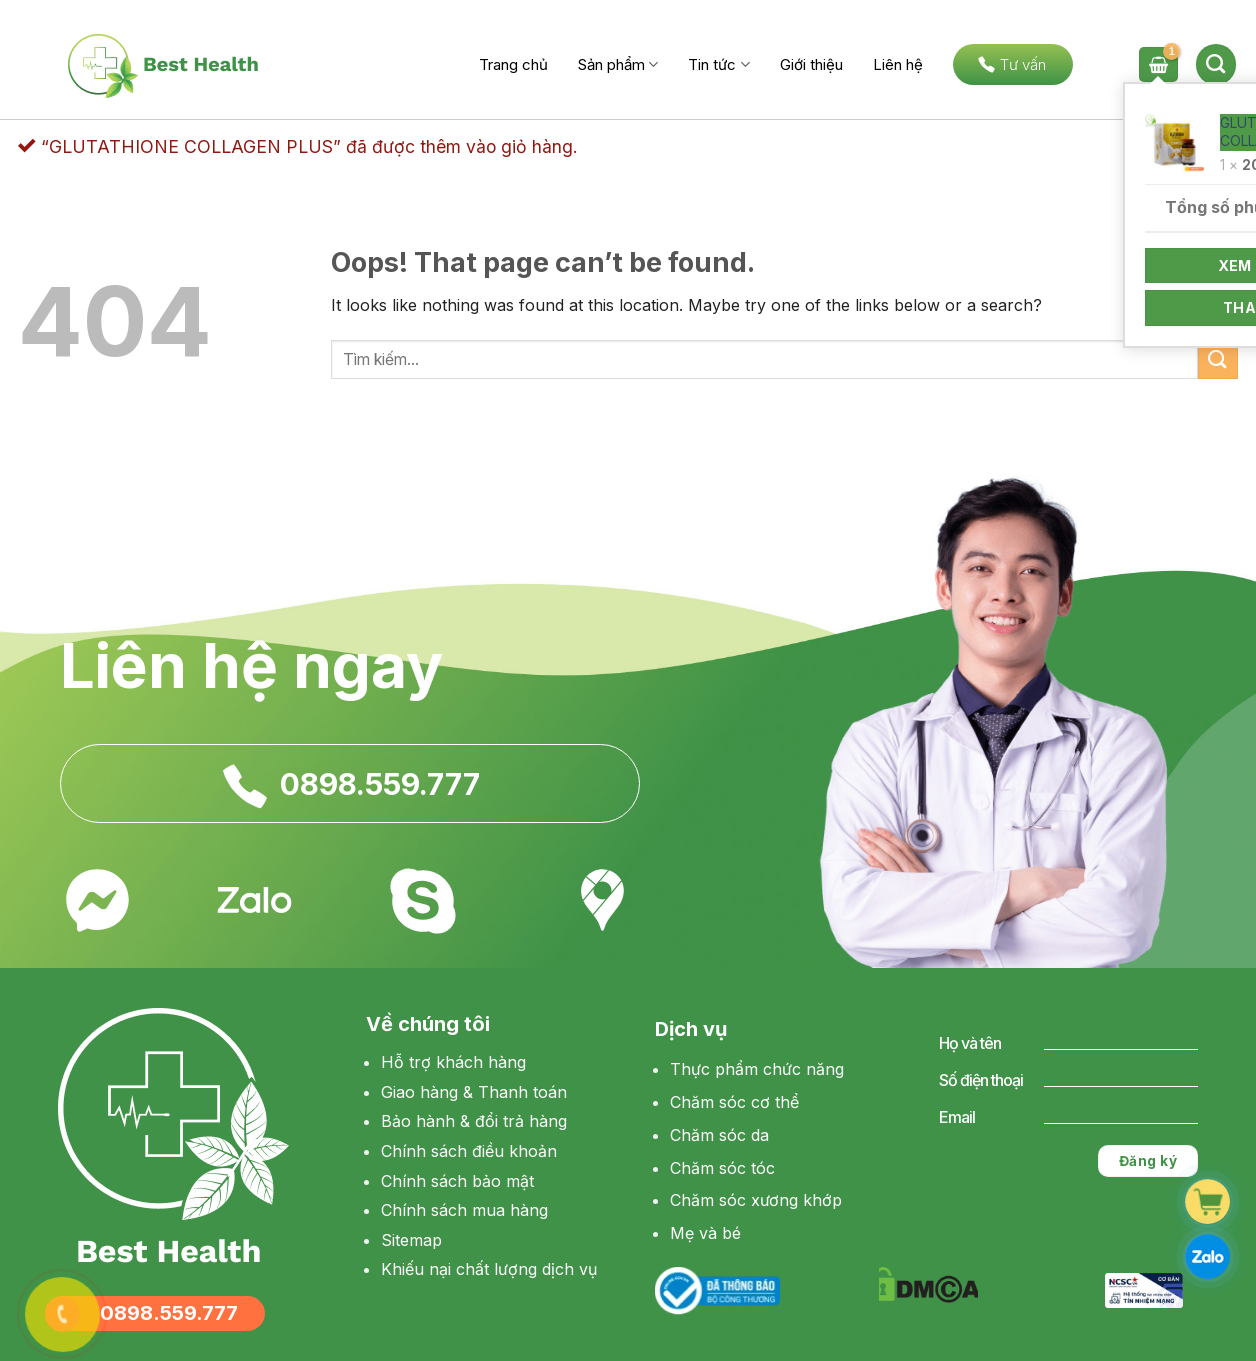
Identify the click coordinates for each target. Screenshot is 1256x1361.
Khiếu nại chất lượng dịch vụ (489, 1269)
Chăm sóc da (719, 1135)
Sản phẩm (618, 64)
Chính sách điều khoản (469, 1151)
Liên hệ (898, 64)
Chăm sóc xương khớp (756, 1200)
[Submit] (1218, 359)
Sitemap (411, 1240)
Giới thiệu (811, 64)
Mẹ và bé (705, 1233)
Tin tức (718, 64)
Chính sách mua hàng (464, 1210)
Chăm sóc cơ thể (734, 1102)
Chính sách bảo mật (457, 1181)
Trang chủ (513, 64)
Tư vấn (1011, 64)
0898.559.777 (380, 784)
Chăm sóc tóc (722, 1168)
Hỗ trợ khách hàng (453, 1062)
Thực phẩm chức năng (757, 1069)
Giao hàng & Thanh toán (474, 1092)
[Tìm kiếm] (1216, 64)
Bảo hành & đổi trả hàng (474, 1121)
